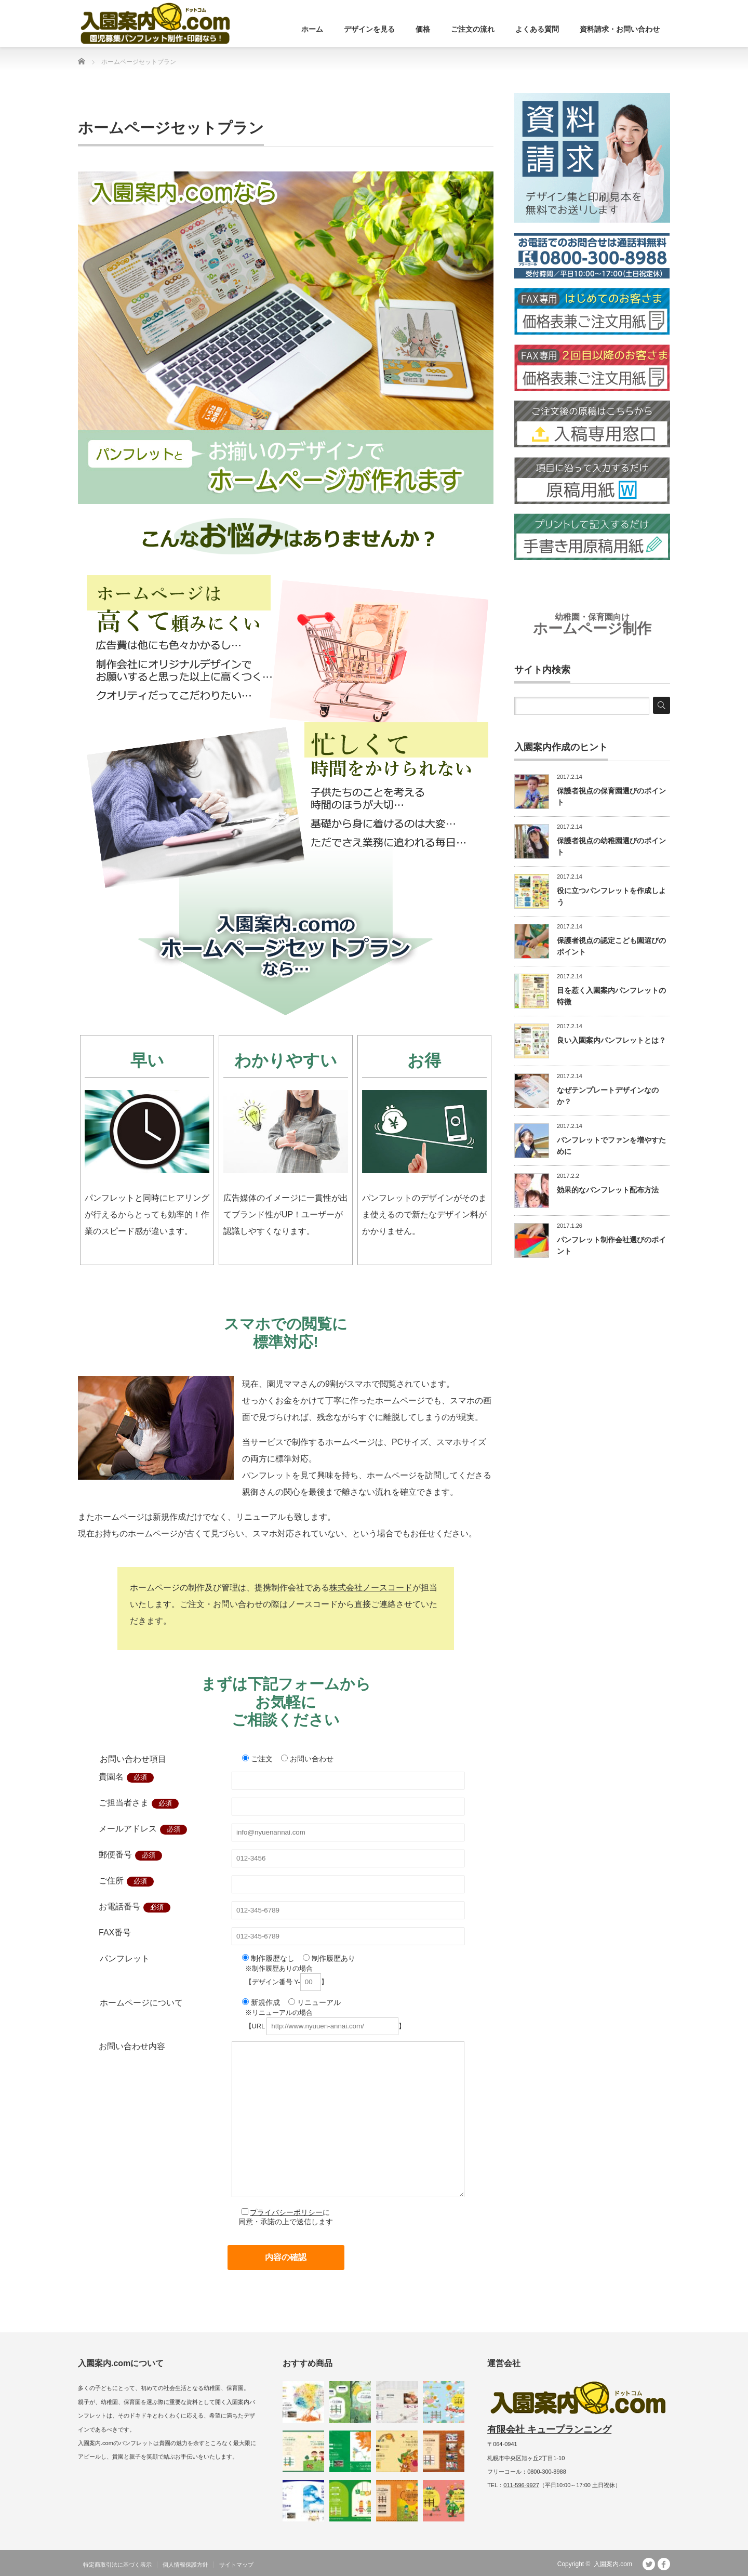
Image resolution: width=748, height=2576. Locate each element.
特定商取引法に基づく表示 (117, 2564)
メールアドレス (128, 1828)
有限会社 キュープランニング (549, 2429)
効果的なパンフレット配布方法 (608, 1190)
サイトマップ (236, 2564)
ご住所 (111, 1880)
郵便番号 (115, 1854)
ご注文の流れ (473, 29)
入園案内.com (613, 2564)
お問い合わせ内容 (132, 2046)
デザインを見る (369, 29)
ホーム (312, 29)
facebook (664, 2564)
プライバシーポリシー (286, 2212)
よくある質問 (537, 29)
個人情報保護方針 (185, 2564)
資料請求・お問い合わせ (620, 29)
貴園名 (111, 1776)
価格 (423, 29)
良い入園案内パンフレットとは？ (611, 1040)
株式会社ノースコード (370, 1587)
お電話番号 (119, 1906)
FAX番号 (115, 1932)
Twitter (649, 2564)
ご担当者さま (124, 1802)
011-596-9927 (521, 2485)
